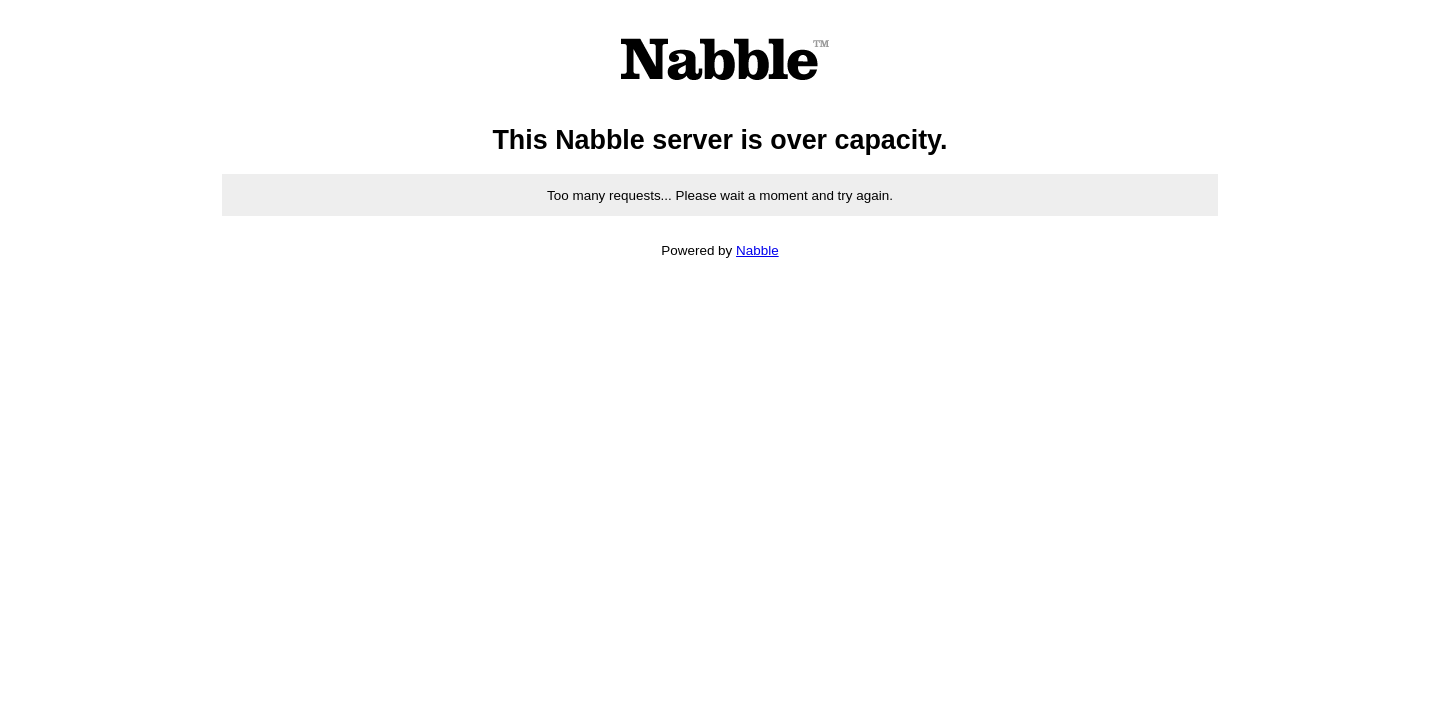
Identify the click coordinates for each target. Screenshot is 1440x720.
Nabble (757, 250)
